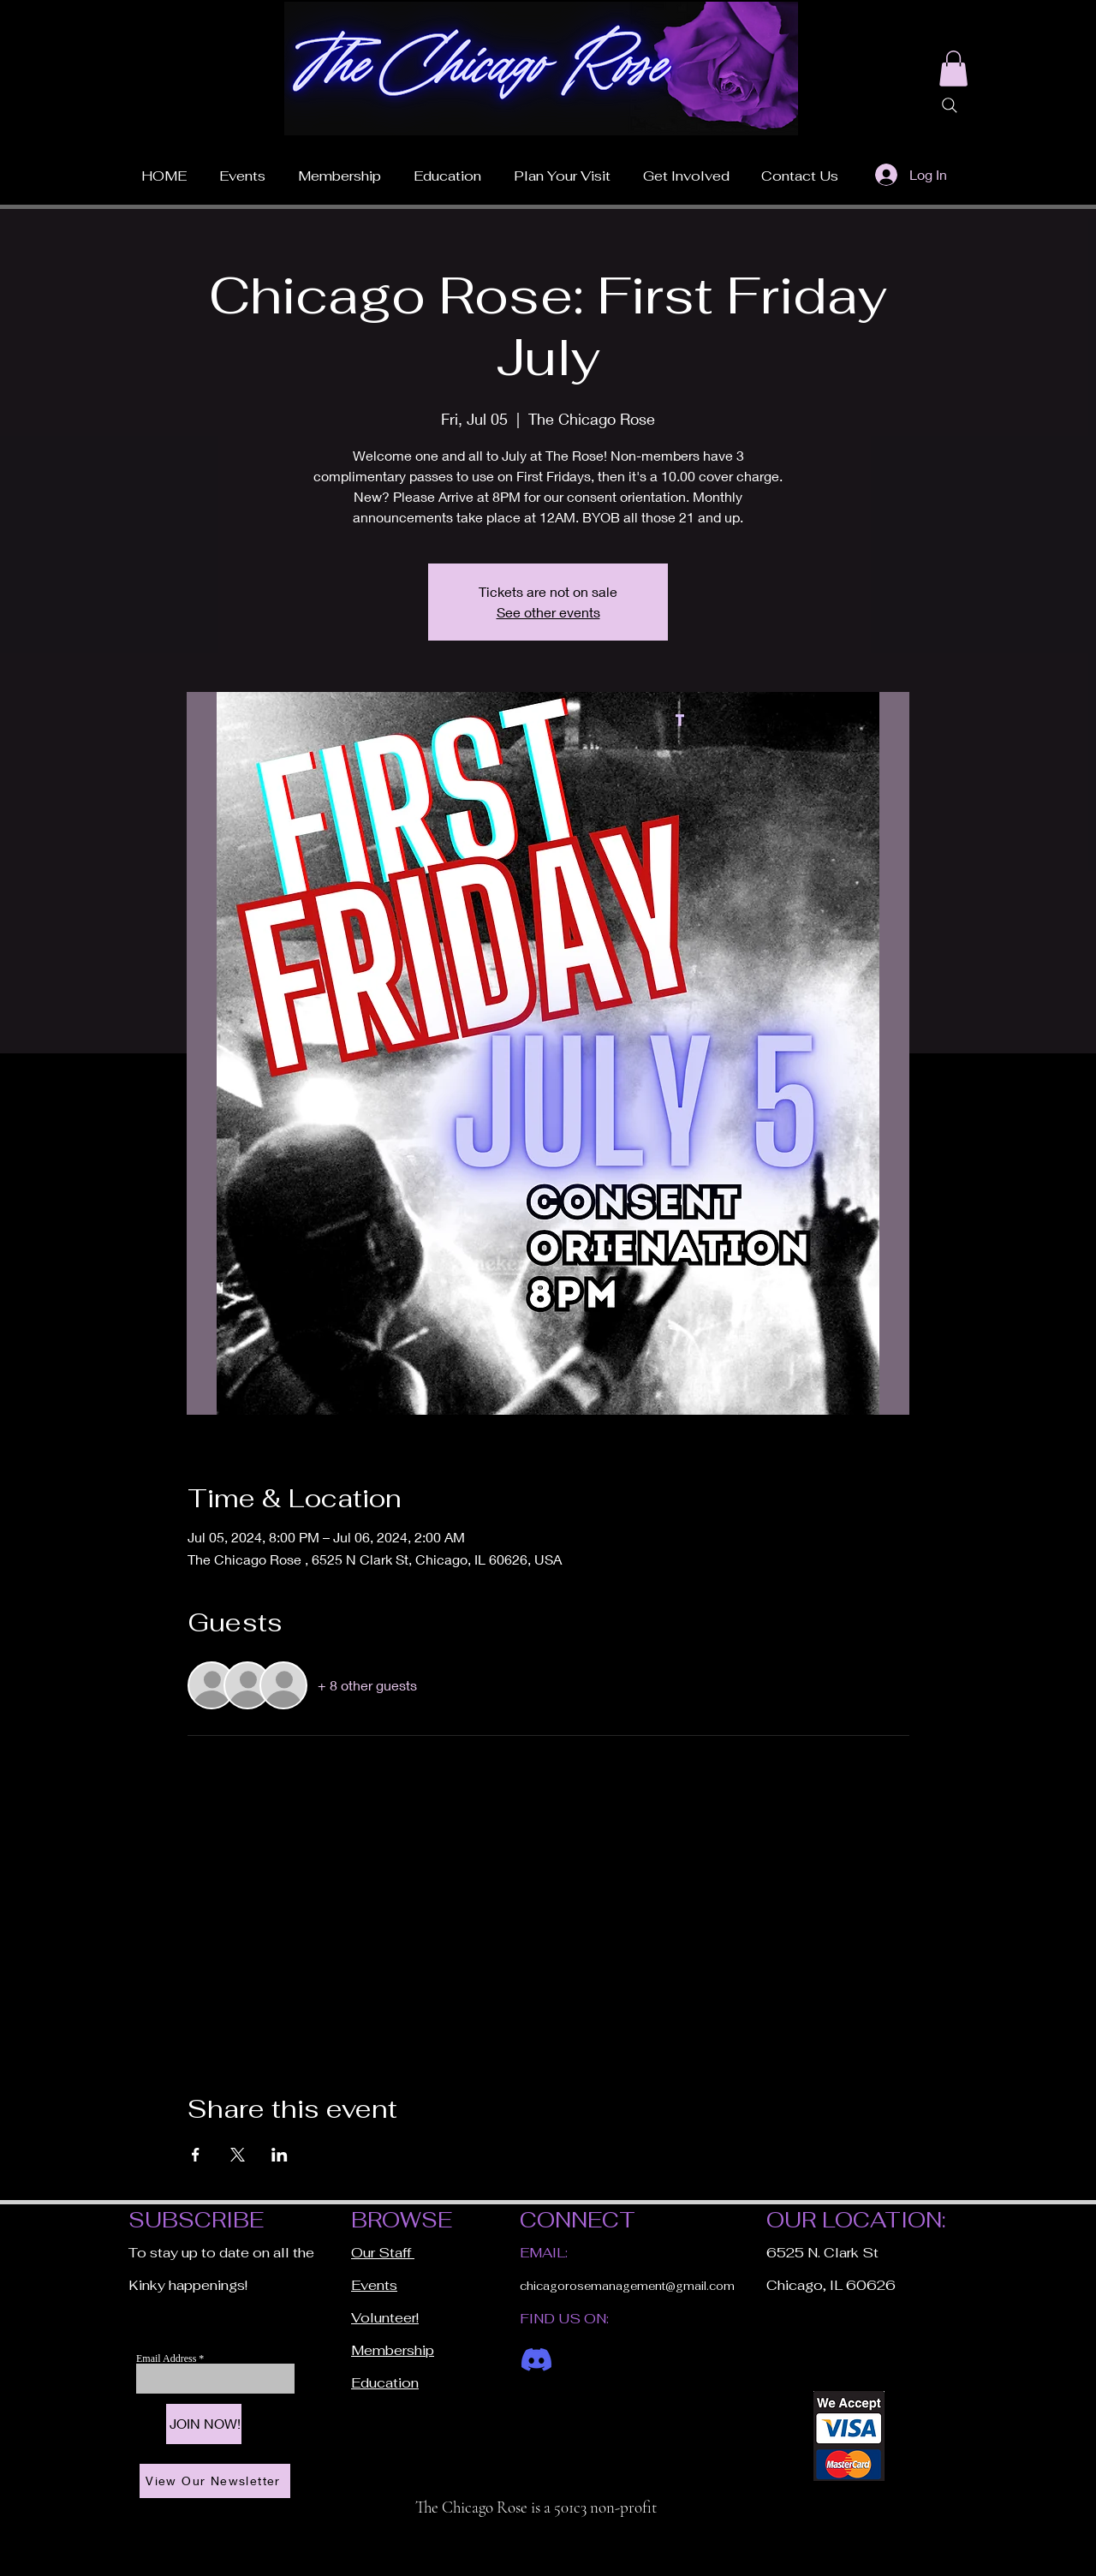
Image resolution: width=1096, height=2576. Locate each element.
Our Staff (382, 2253)
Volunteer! (385, 2318)
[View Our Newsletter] (215, 2481)
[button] (562, 168)
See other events (548, 612)
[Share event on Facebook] (196, 2155)
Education (385, 2383)
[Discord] (536, 2359)
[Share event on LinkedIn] (279, 2155)
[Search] (950, 105)
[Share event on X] (237, 2155)
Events (374, 2285)
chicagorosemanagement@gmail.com (627, 2286)
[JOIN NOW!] (203, 2424)
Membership (392, 2350)
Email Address (167, 2358)
